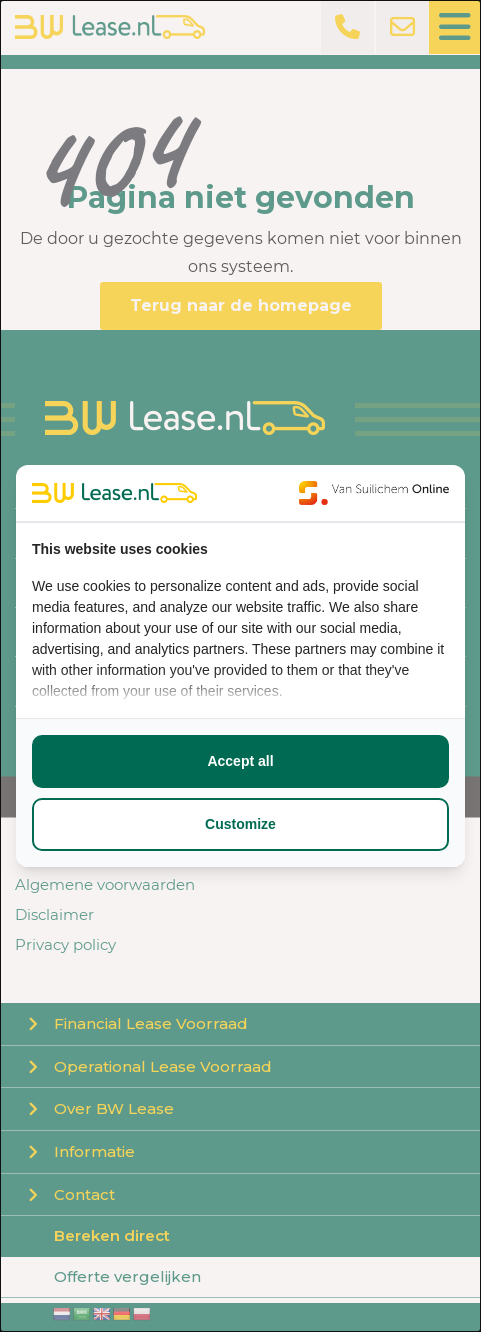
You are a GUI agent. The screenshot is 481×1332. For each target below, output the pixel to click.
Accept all (240, 761)
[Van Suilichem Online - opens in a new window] (374, 493)
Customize (240, 824)
